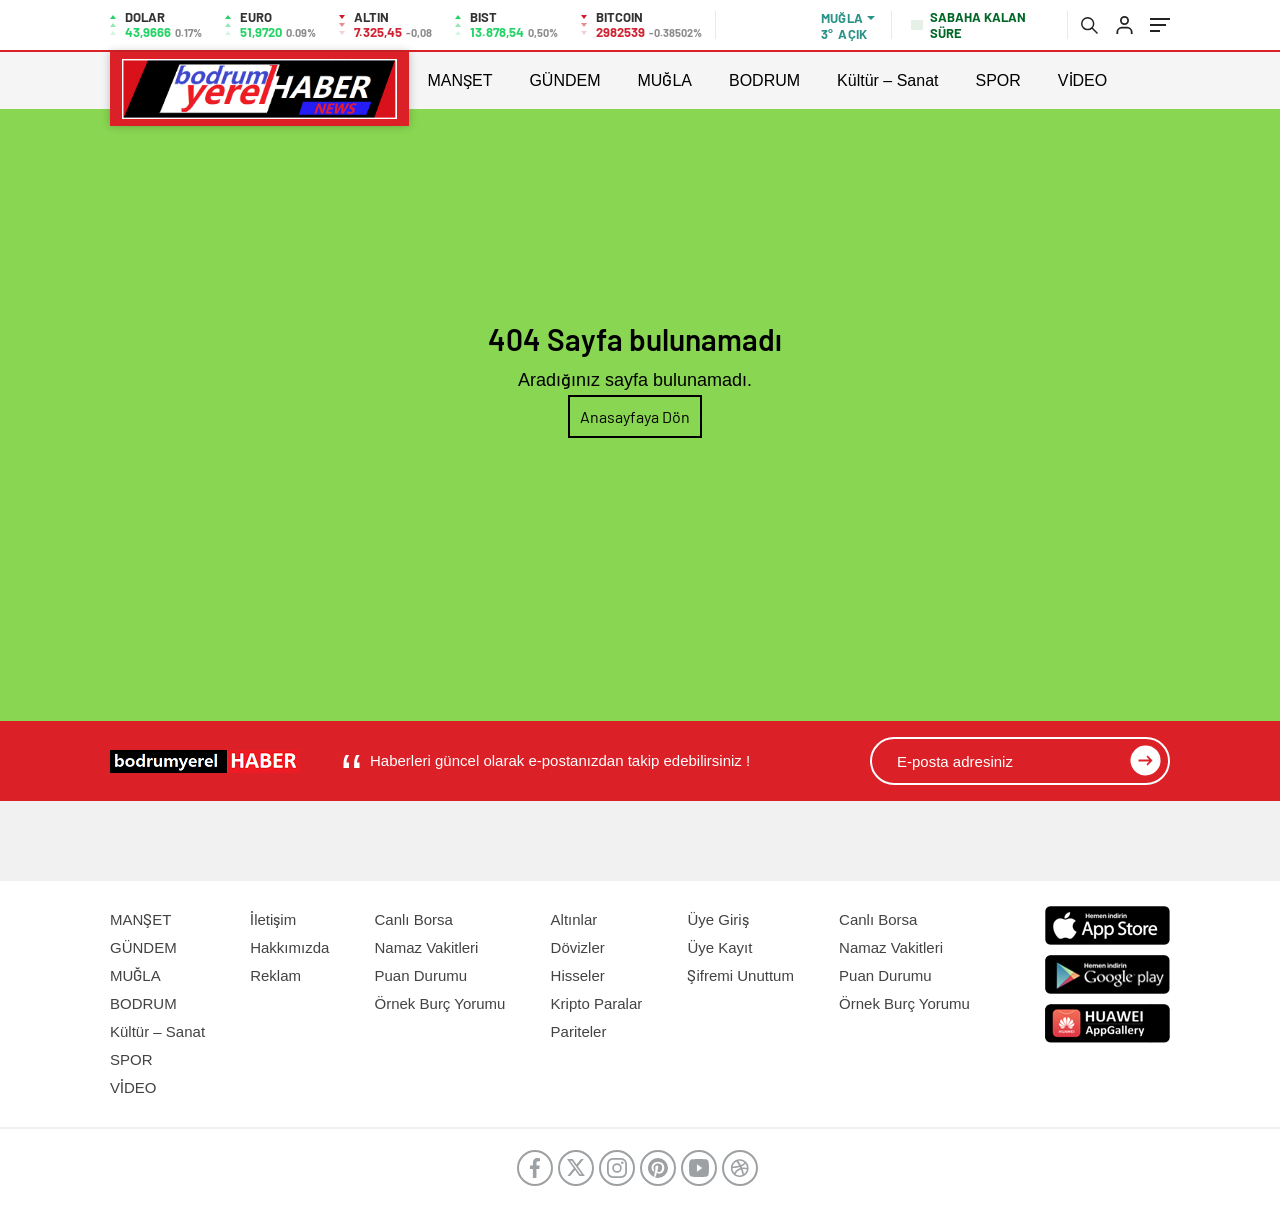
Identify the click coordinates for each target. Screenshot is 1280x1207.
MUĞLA (665, 80)
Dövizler (578, 947)
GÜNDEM (564, 80)
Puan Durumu (421, 975)
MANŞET (459, 80)
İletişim (273, 919)
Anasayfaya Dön (635, 416)
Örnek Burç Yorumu (440, 1003)
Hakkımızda (289, 947)
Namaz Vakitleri (427, 947)
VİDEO (1082, 80)
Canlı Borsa (414, 919)
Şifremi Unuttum (740, 975)
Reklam (275, 975)
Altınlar (574, 919)
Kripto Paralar (597, 1003)
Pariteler (579, 1031)
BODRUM (764, 80)
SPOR (997, 80)
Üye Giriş (717, 919)
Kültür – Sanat (887, 80)
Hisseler (578, 975)
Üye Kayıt (719, 947)
